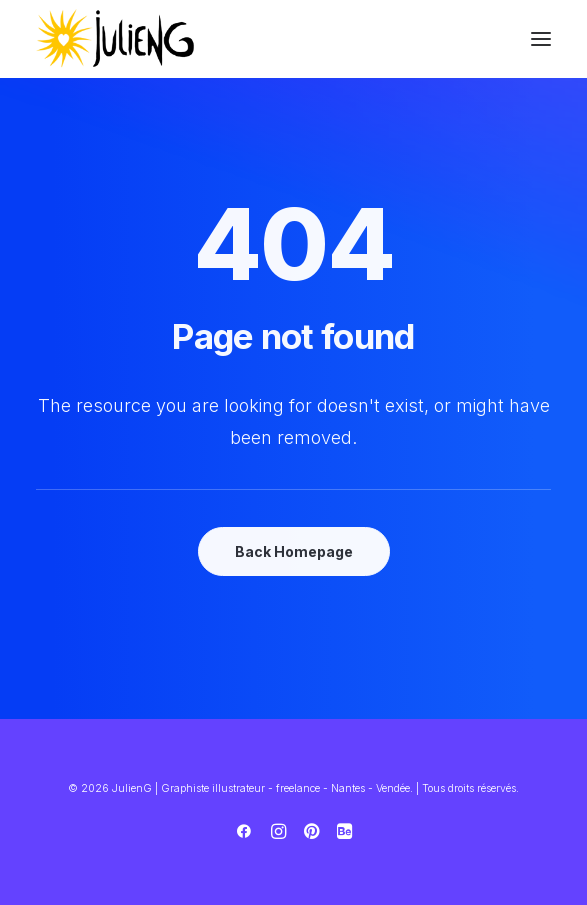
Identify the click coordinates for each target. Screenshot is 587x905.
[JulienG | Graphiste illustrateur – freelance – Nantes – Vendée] (116, 39)
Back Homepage (294, 551)
